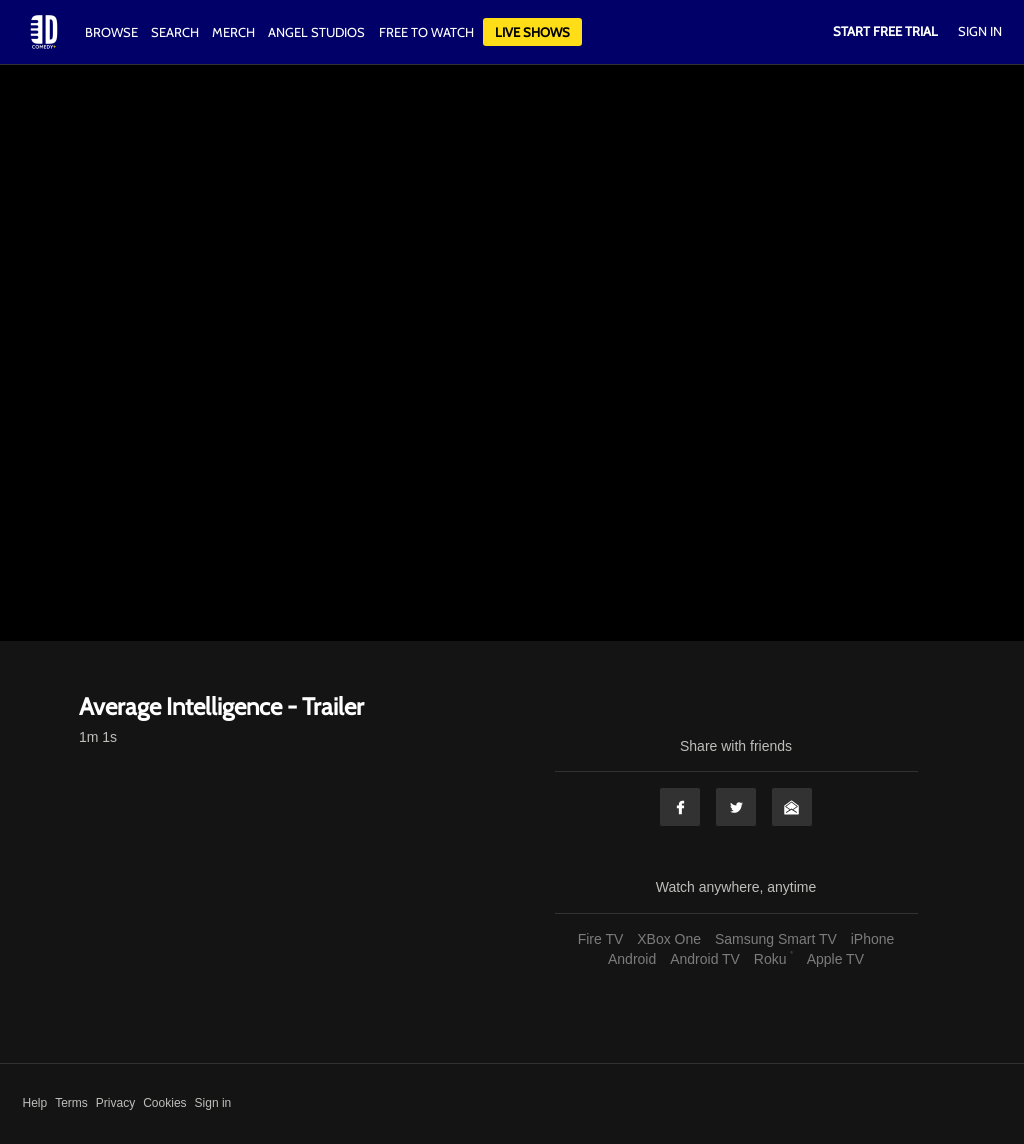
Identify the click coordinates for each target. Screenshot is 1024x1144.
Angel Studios (316, 32)
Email (792, 807)
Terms (71, 1103)
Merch (233, 32)
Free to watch (426, 32)
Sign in (213, 1103)
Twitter (736, 807)
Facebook (680, 807)
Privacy (115, 1103)
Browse (113, 32)
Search (176, 32)
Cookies (164, 1103)
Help (35, 1103)
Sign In (980, 31)
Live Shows (532, 32)
